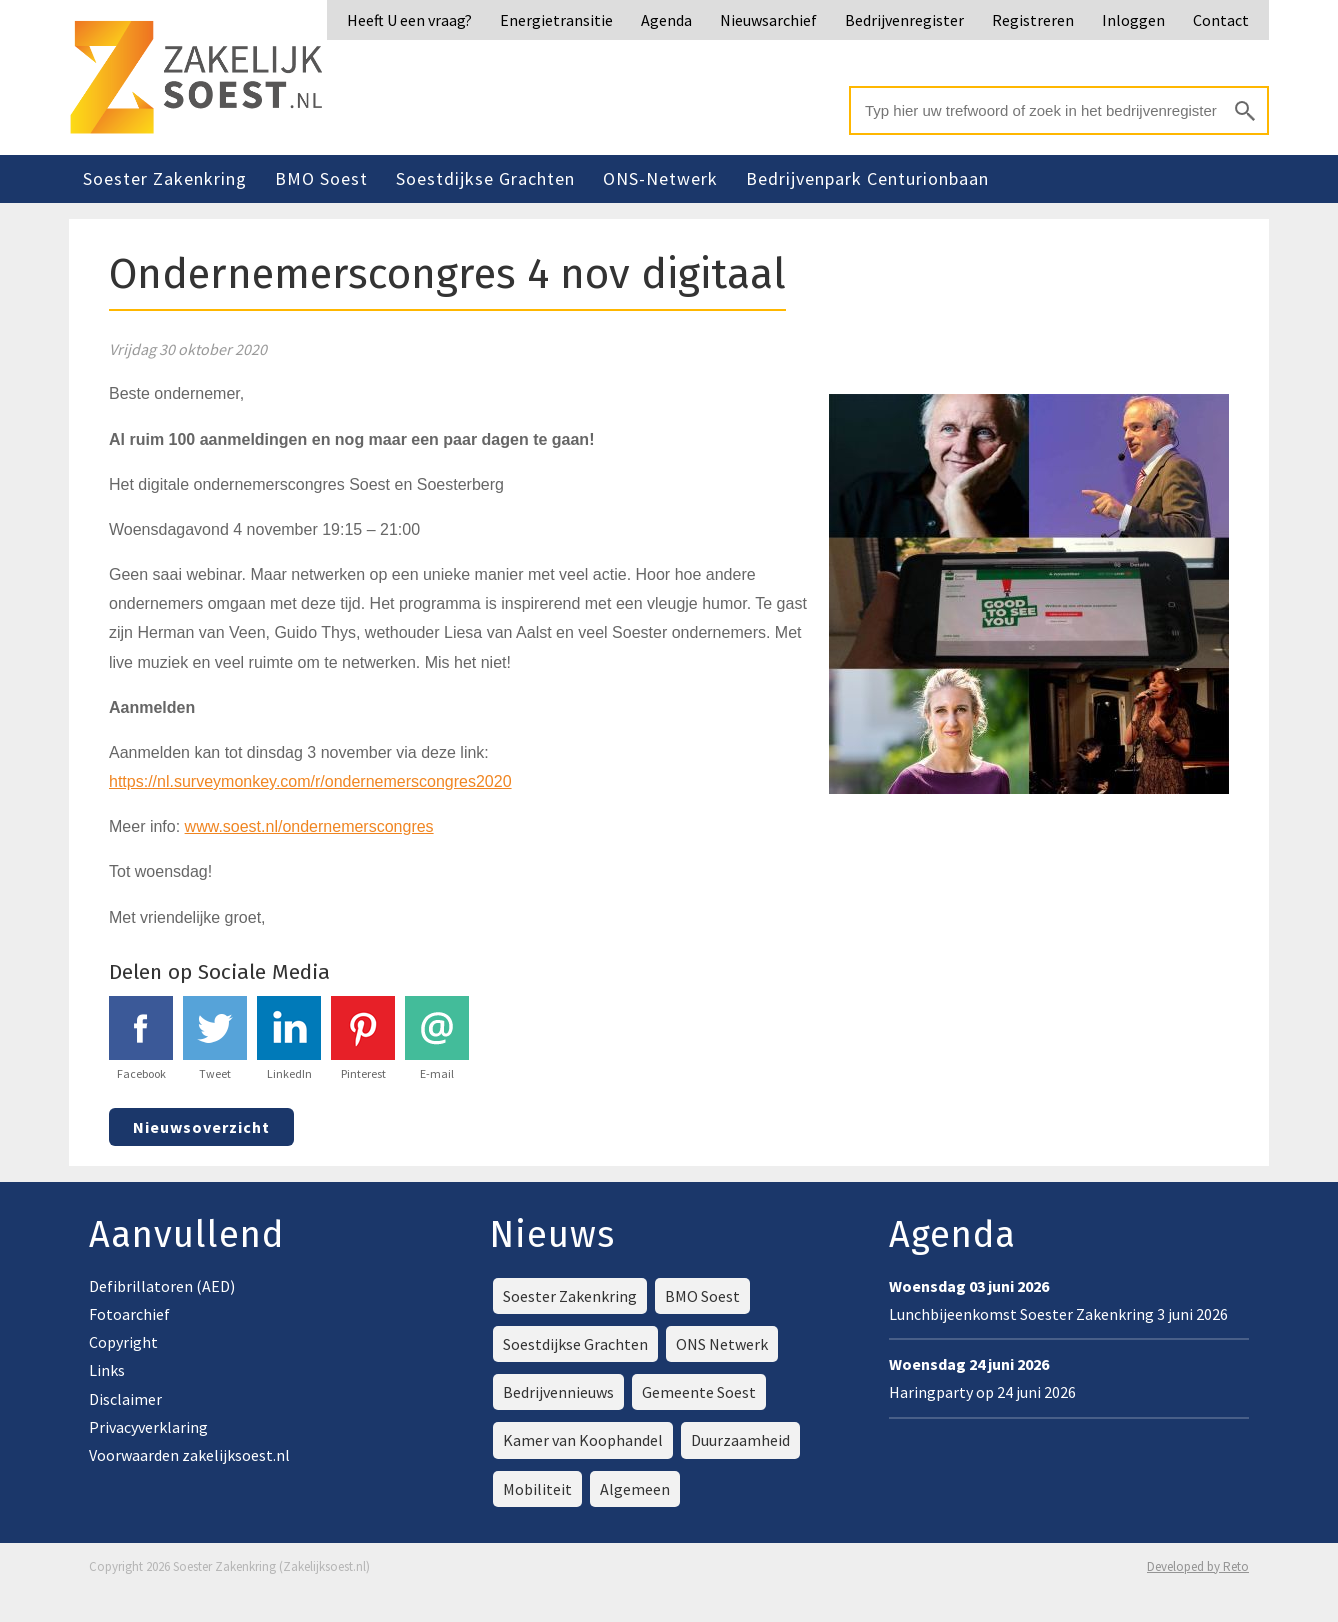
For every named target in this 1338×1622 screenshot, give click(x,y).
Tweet (215, 1038)
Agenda (666, 20)
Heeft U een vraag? (409, 20)
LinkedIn (289, 1038)
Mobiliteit (537, 1489)
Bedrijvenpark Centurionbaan (867, 178)
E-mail (437, 1038)
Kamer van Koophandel (583, 1440)
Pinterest (363, 1038)
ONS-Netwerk (660, 178)
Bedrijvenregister (904, 20)
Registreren (1033, 20)
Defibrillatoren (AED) (162, 1286)
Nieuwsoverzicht (201, 1127)
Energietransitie (556, 20)
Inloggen (1133, 20)
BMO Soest (321, 178)
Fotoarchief (129, 1314)
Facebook (141, 1038)
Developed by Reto (1198, 1566)
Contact (1221, 20)
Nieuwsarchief (768, 20)
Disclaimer (125, 1399)
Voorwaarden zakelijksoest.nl (189, 1455)
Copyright (123, 1342)
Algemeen (635, 1489)
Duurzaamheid (740, 1440)
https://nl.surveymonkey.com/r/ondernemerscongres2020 (310, 781)
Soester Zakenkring (165, 178)
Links (107, 1370)
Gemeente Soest (699, 1392)
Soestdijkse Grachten (485, 178)
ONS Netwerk (722, 1344)
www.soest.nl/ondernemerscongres (309, 826)
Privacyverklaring (148, 1427)
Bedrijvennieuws (558, 1392)
